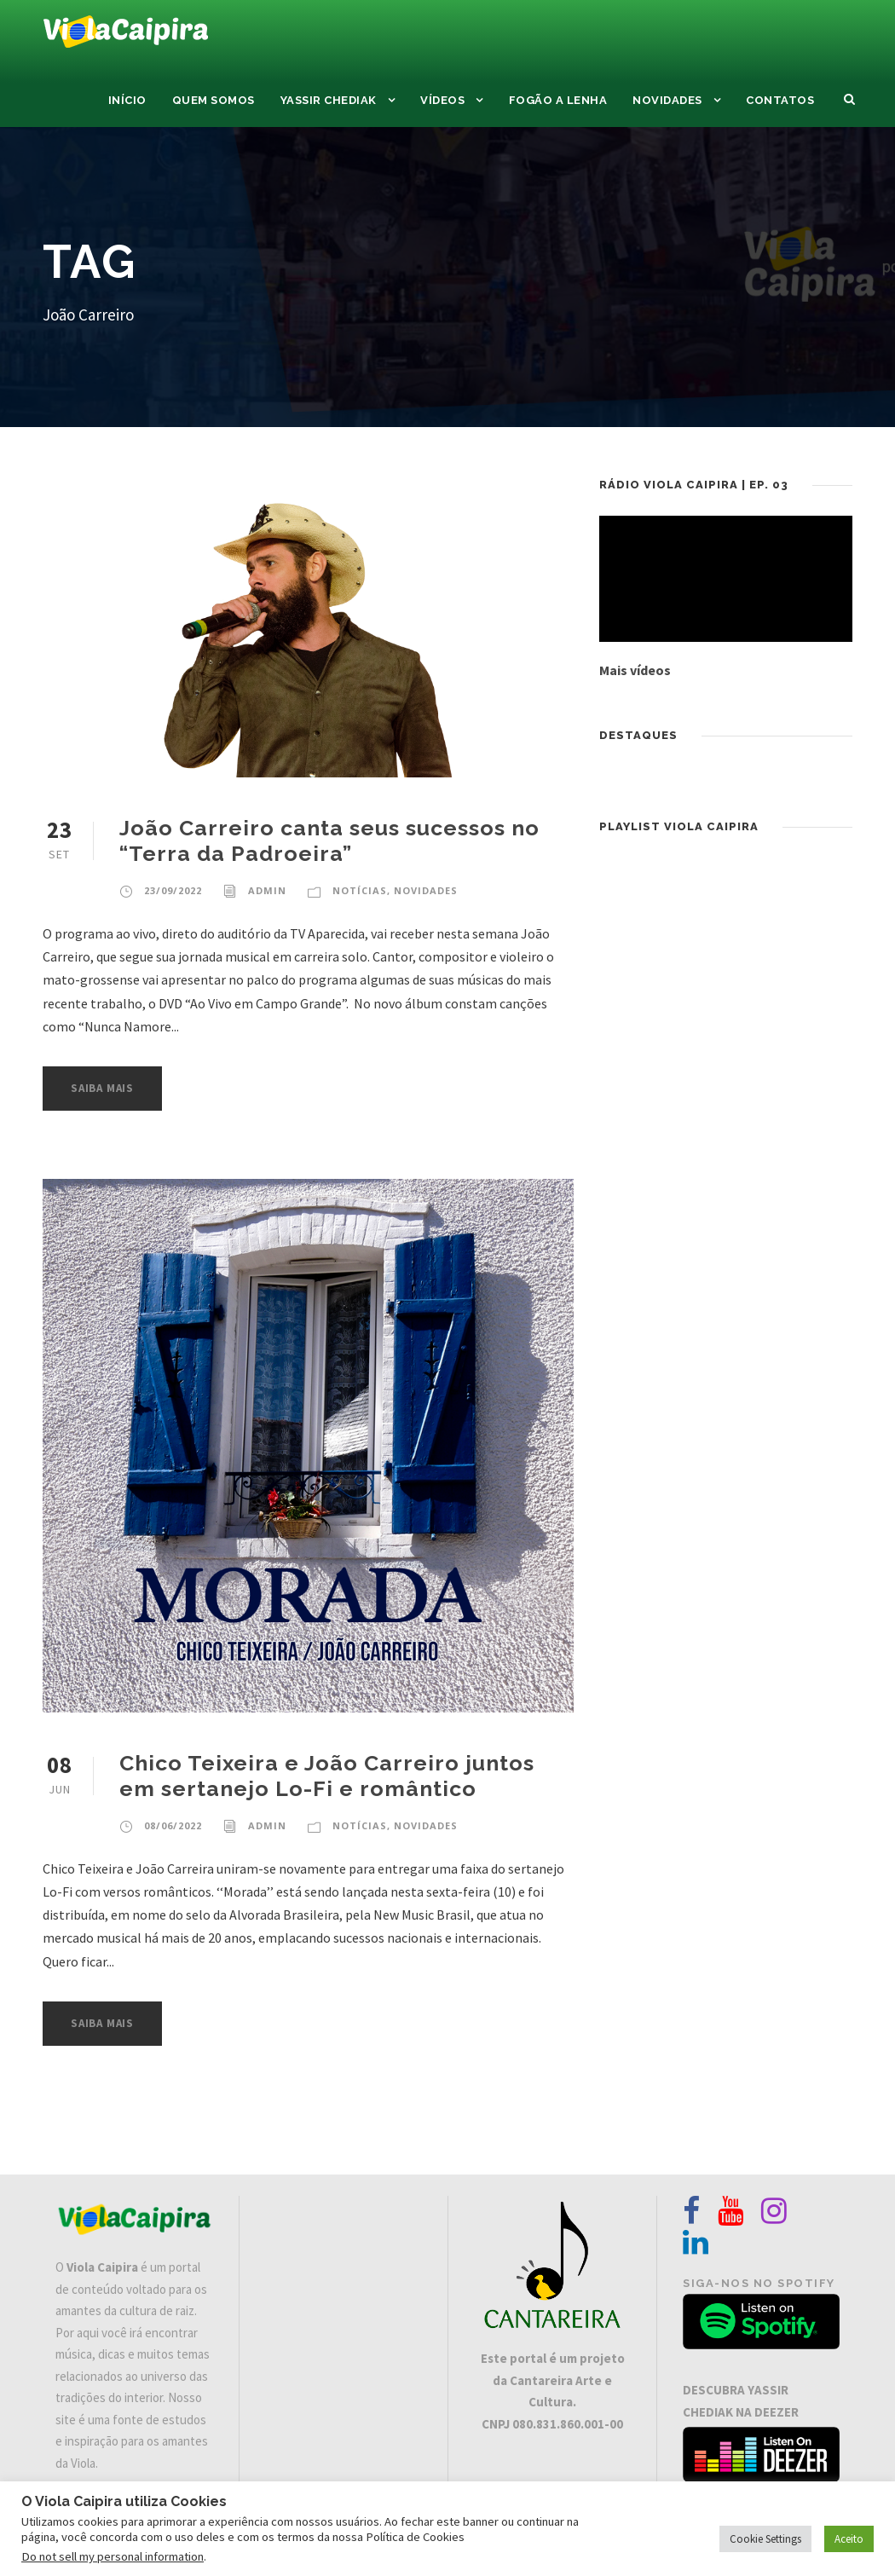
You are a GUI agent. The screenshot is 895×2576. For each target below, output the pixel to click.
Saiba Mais (102, 1088)
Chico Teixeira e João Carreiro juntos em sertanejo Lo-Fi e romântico (326, 1775)
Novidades (667, 100)
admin (267, 890)
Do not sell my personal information (112, 2556)
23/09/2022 (173, 890)
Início (127, 100)
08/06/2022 (173, 1825)
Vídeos (442, 100)
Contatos (780, 100)
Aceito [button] (848, 2539)
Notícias (359, 890)
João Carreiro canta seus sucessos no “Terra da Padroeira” (329, 840)
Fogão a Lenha (558, 100)
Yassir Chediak (328, 100)
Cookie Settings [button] (765, 2539)
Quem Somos (213, 100)
